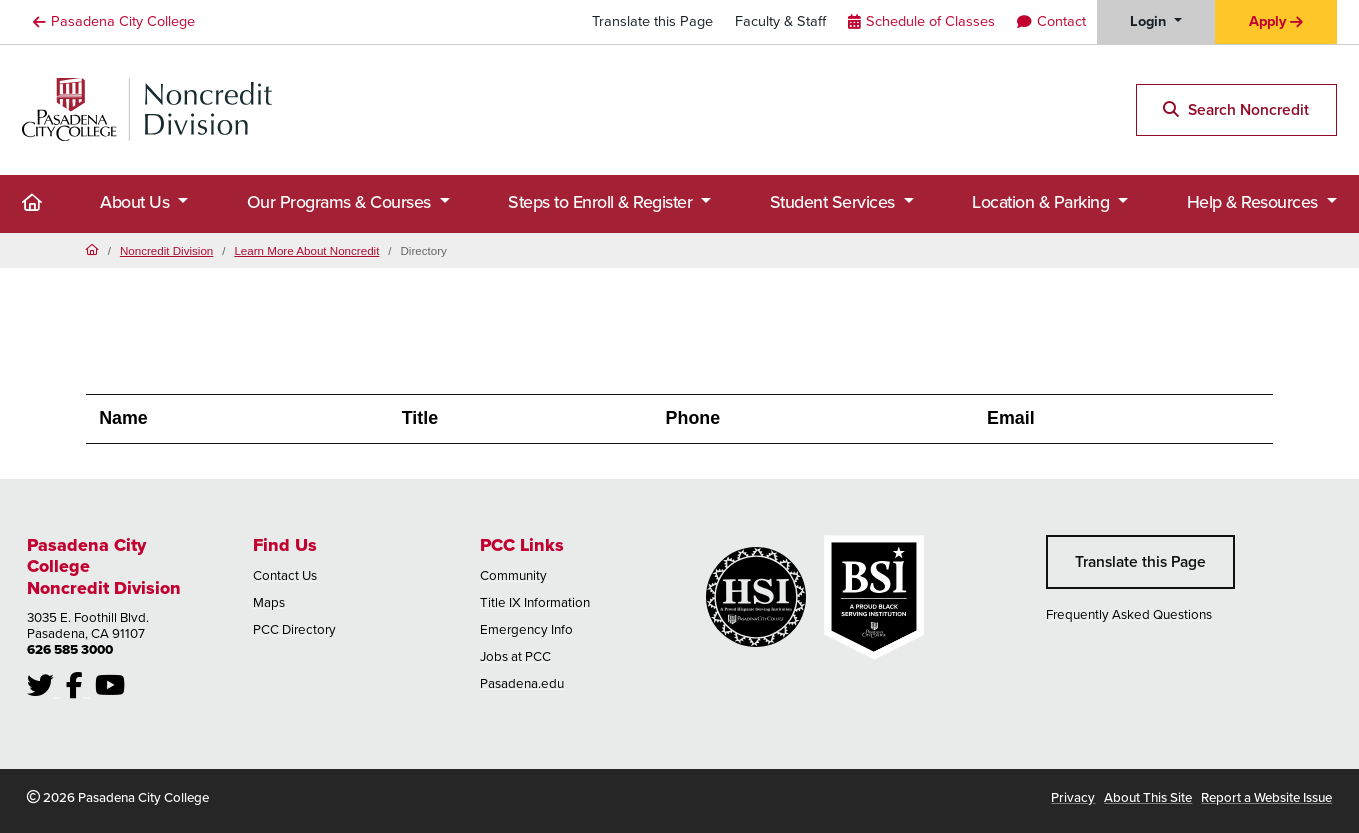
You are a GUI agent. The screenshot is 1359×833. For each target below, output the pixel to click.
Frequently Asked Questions (1129, 614)
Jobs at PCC (515, 656)
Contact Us (285, 575)
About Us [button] (137, 202)
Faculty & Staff (780, 21)
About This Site (1148, 797)
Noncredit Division (166, 250)
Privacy (1073, 797)
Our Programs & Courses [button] (341, 202)
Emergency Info (526, 629)
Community (513, 575)
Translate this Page (652, 21)
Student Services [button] (835, 202)
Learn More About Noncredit (306, 250)
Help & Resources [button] (1255, 202)
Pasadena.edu (522, 683)
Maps (269, 602)
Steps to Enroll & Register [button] (602, 202)
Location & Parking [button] (1043, 202)
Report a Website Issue (1266, 797)
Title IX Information (535, 602)
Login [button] (1150, 21)
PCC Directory (294, 629)
